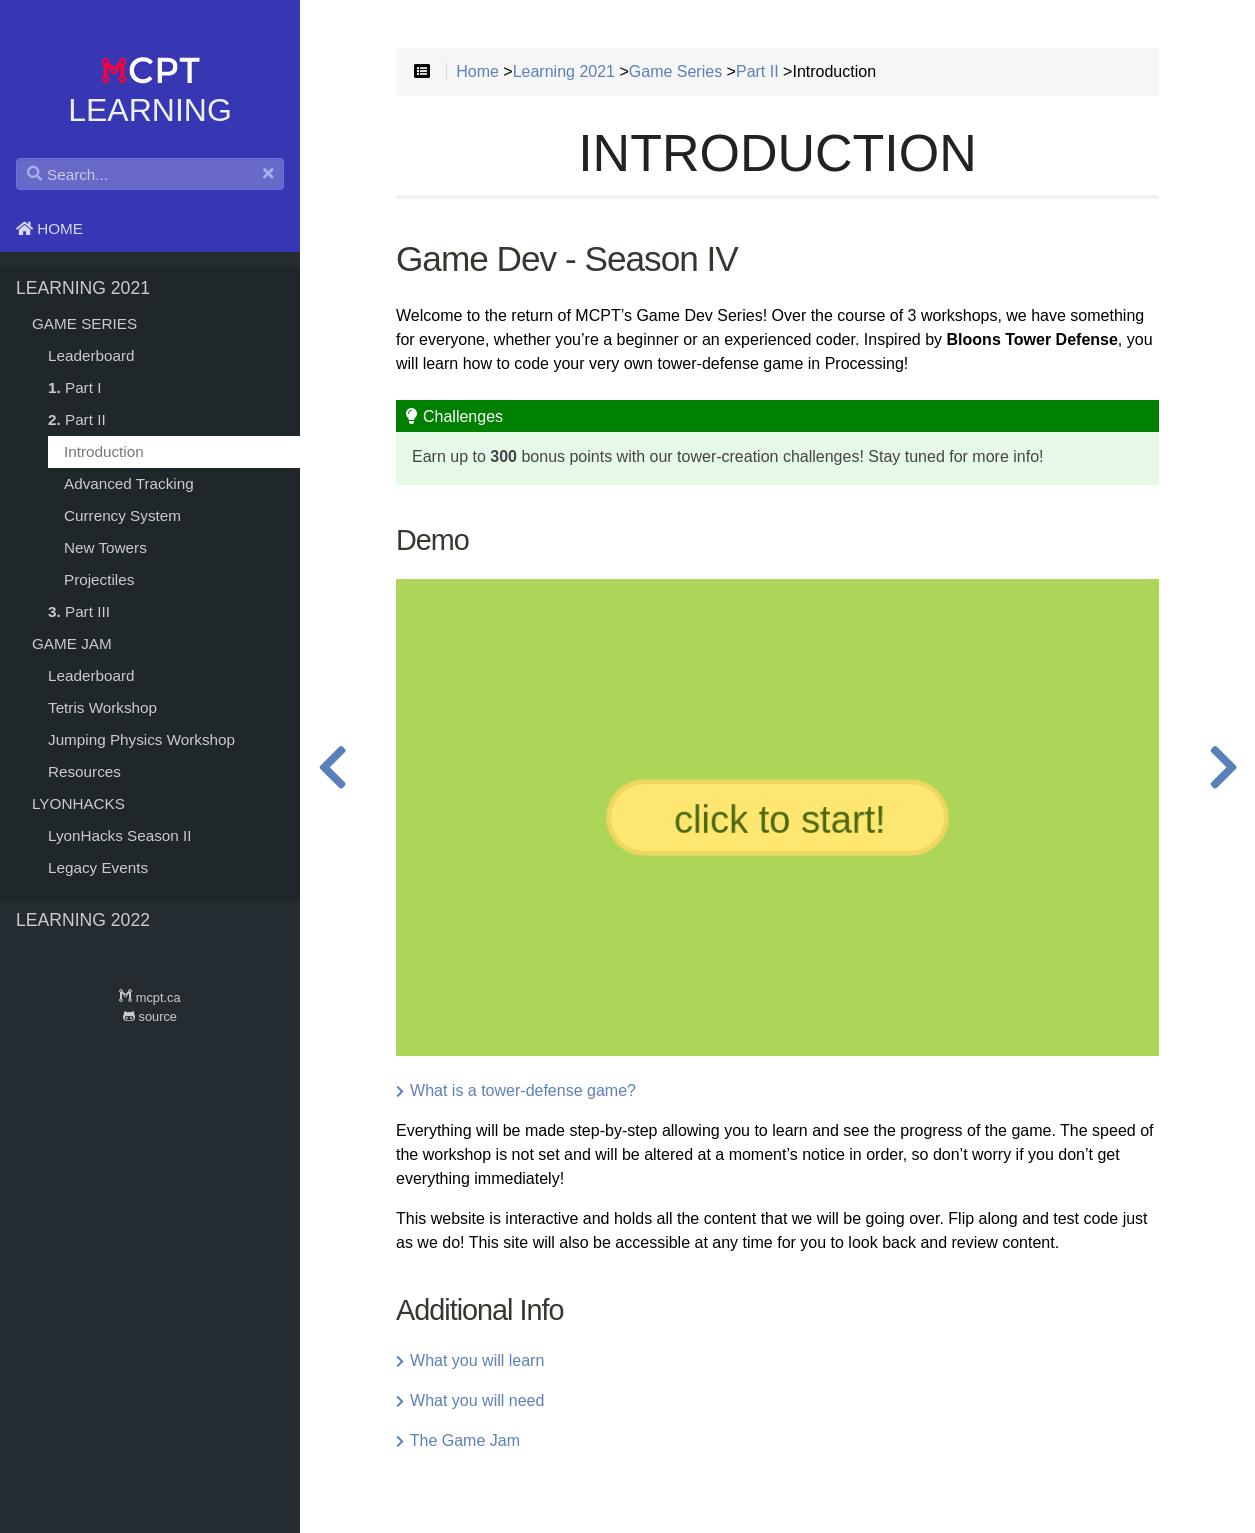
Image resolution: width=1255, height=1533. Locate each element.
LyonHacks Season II (120, 835)
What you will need (470, 1400)
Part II (77, 419)
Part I (74, 387)
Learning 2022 (83, 920)
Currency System (122, 515)
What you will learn (470, 1360)
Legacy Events (98, 867)
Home (49, 228)
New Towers (105, 547)
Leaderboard (91, 355)
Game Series (84, 323)
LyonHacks (78, 803)
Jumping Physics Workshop (141, 739)
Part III (79, 611)
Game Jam (72, 643)
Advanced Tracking (129, 483)
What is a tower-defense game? (516, 1090)
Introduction (104, 451)
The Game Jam (458, 1440)
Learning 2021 (83, 288)
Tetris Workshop (102, 707)
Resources (84, 771)
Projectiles (99, 579)
